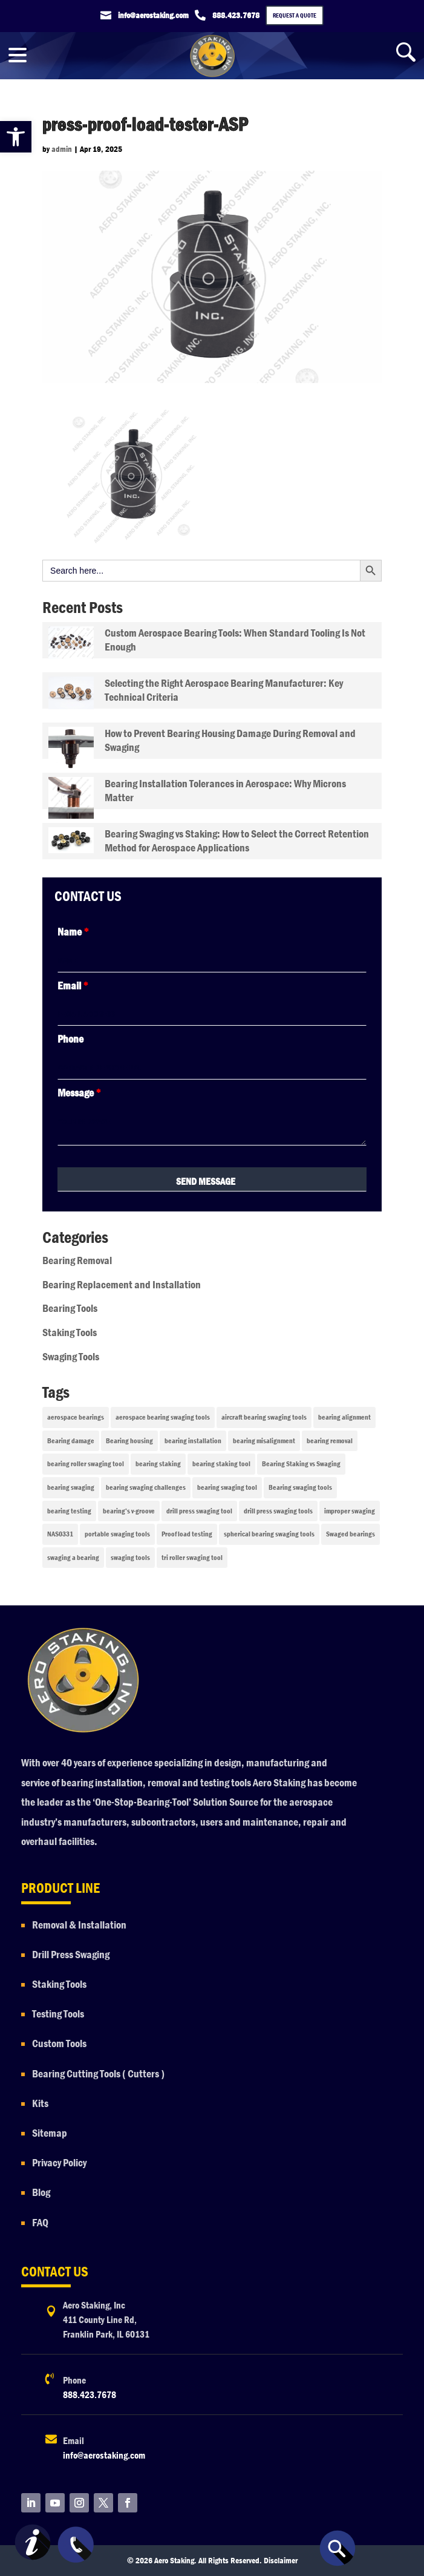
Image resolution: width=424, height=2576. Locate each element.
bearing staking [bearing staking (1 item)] (158, 1464)
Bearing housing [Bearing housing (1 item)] (129, 1441)
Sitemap (49, 2133)
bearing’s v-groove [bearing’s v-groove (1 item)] (129, 1511)
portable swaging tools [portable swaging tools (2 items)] (117, 1534)
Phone (70, 1039)
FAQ (40, 2223)
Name (73, 932)
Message (79, 1093)
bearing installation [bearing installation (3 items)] (193, 1441)
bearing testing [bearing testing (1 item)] (69, 1511)
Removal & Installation (79, 1925)
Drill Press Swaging (70, 1955)
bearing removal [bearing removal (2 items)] (330, 1441)
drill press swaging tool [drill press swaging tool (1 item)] (199, 1511)
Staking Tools (69, 1333)
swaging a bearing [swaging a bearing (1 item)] (73, 1557)
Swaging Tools (70, 1357)
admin (61, 148)
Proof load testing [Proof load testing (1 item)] (186, 1534)
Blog (41, 2193)
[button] (15, 136)
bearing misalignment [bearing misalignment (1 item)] (264, 1441)
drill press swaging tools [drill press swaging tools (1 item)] (278, 1511)
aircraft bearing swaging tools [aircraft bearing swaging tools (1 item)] (264, 1417)
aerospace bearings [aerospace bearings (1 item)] (75, 1417)
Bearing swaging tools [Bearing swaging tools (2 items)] (300, 1487)
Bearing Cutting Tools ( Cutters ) (98, 2074)
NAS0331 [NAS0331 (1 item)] (60, 1534)
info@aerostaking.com (104, 2455)
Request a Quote (294, 15)
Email (72, 986)
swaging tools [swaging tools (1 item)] (130, 1557)
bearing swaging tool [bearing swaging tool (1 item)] (227, 1487)
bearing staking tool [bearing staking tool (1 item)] (221, 1464)
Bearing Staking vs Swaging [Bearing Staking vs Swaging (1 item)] (301, 1464)
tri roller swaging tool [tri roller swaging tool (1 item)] (192, 1557)
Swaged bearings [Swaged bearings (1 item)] (350, 1534)
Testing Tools (58, 2014)
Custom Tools (59, 2044)
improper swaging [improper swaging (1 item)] (349, 1511)
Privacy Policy (60, 2163)
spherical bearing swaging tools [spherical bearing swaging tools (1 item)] (269, 1534)
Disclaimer (281, 2560)
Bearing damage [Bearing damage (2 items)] (70, 1441)
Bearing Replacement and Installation (121, 1285)
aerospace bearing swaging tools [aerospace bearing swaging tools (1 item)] (163, 1417)
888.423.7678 (89, 2394)
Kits (40, 2104)
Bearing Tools (69, 1309)
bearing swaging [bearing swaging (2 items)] (70, 1487)
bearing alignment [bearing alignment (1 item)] (344, 1417)
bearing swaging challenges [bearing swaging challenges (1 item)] (146, 1487)
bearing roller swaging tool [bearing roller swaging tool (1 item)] (85, 1464)
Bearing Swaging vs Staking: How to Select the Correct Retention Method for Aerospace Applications (237, 841)
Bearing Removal (77, 1261)
